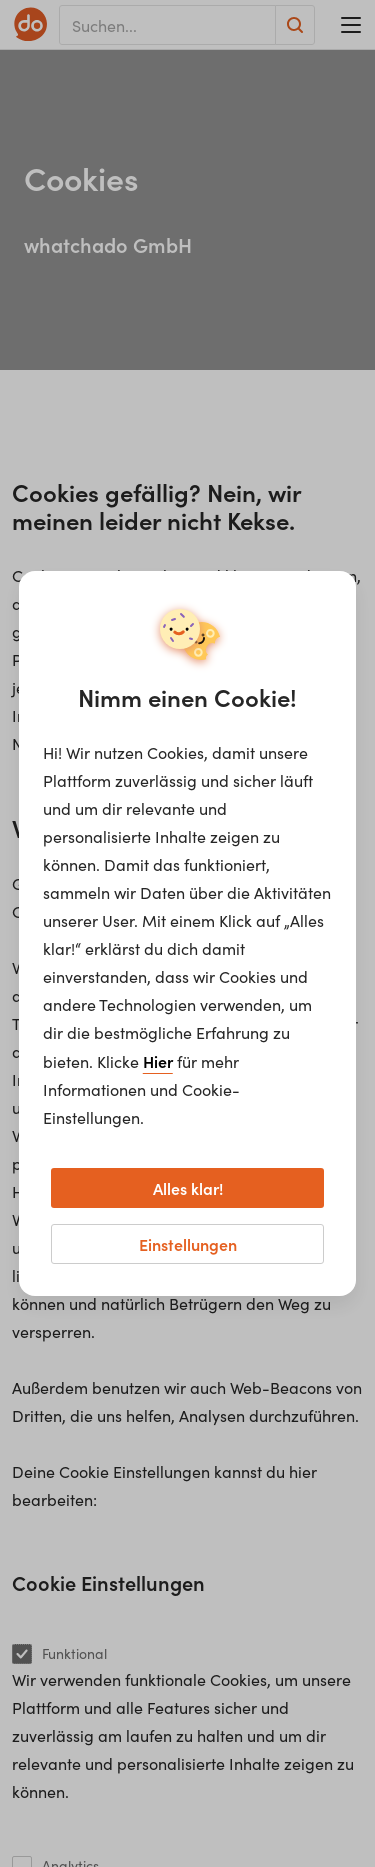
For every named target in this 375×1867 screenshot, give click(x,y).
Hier (158, 1061)
